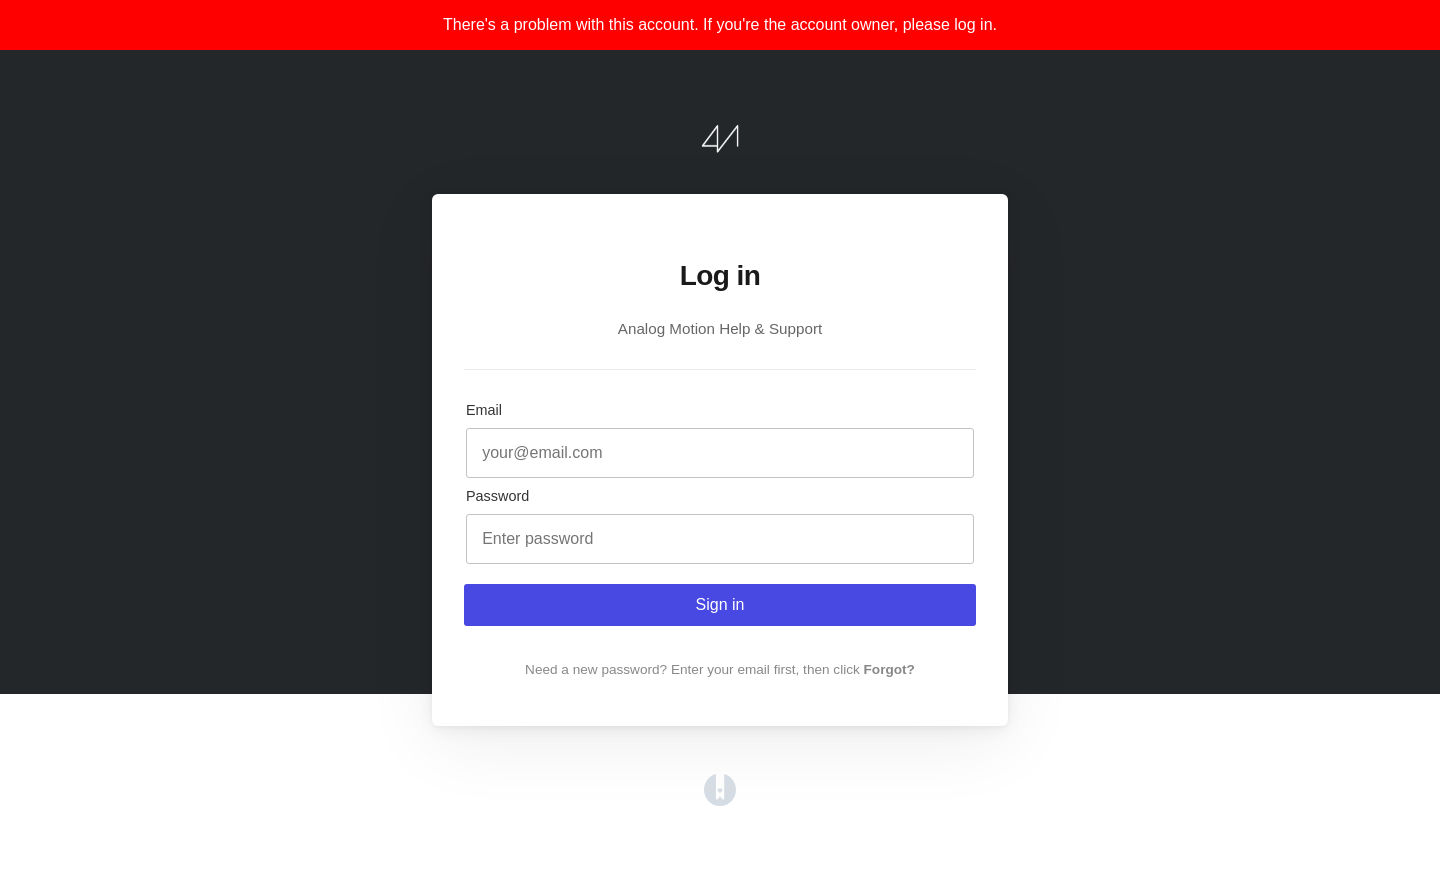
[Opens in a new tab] (720, 800)
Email (484, 410)
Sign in (720, 604)
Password (497, 496)
